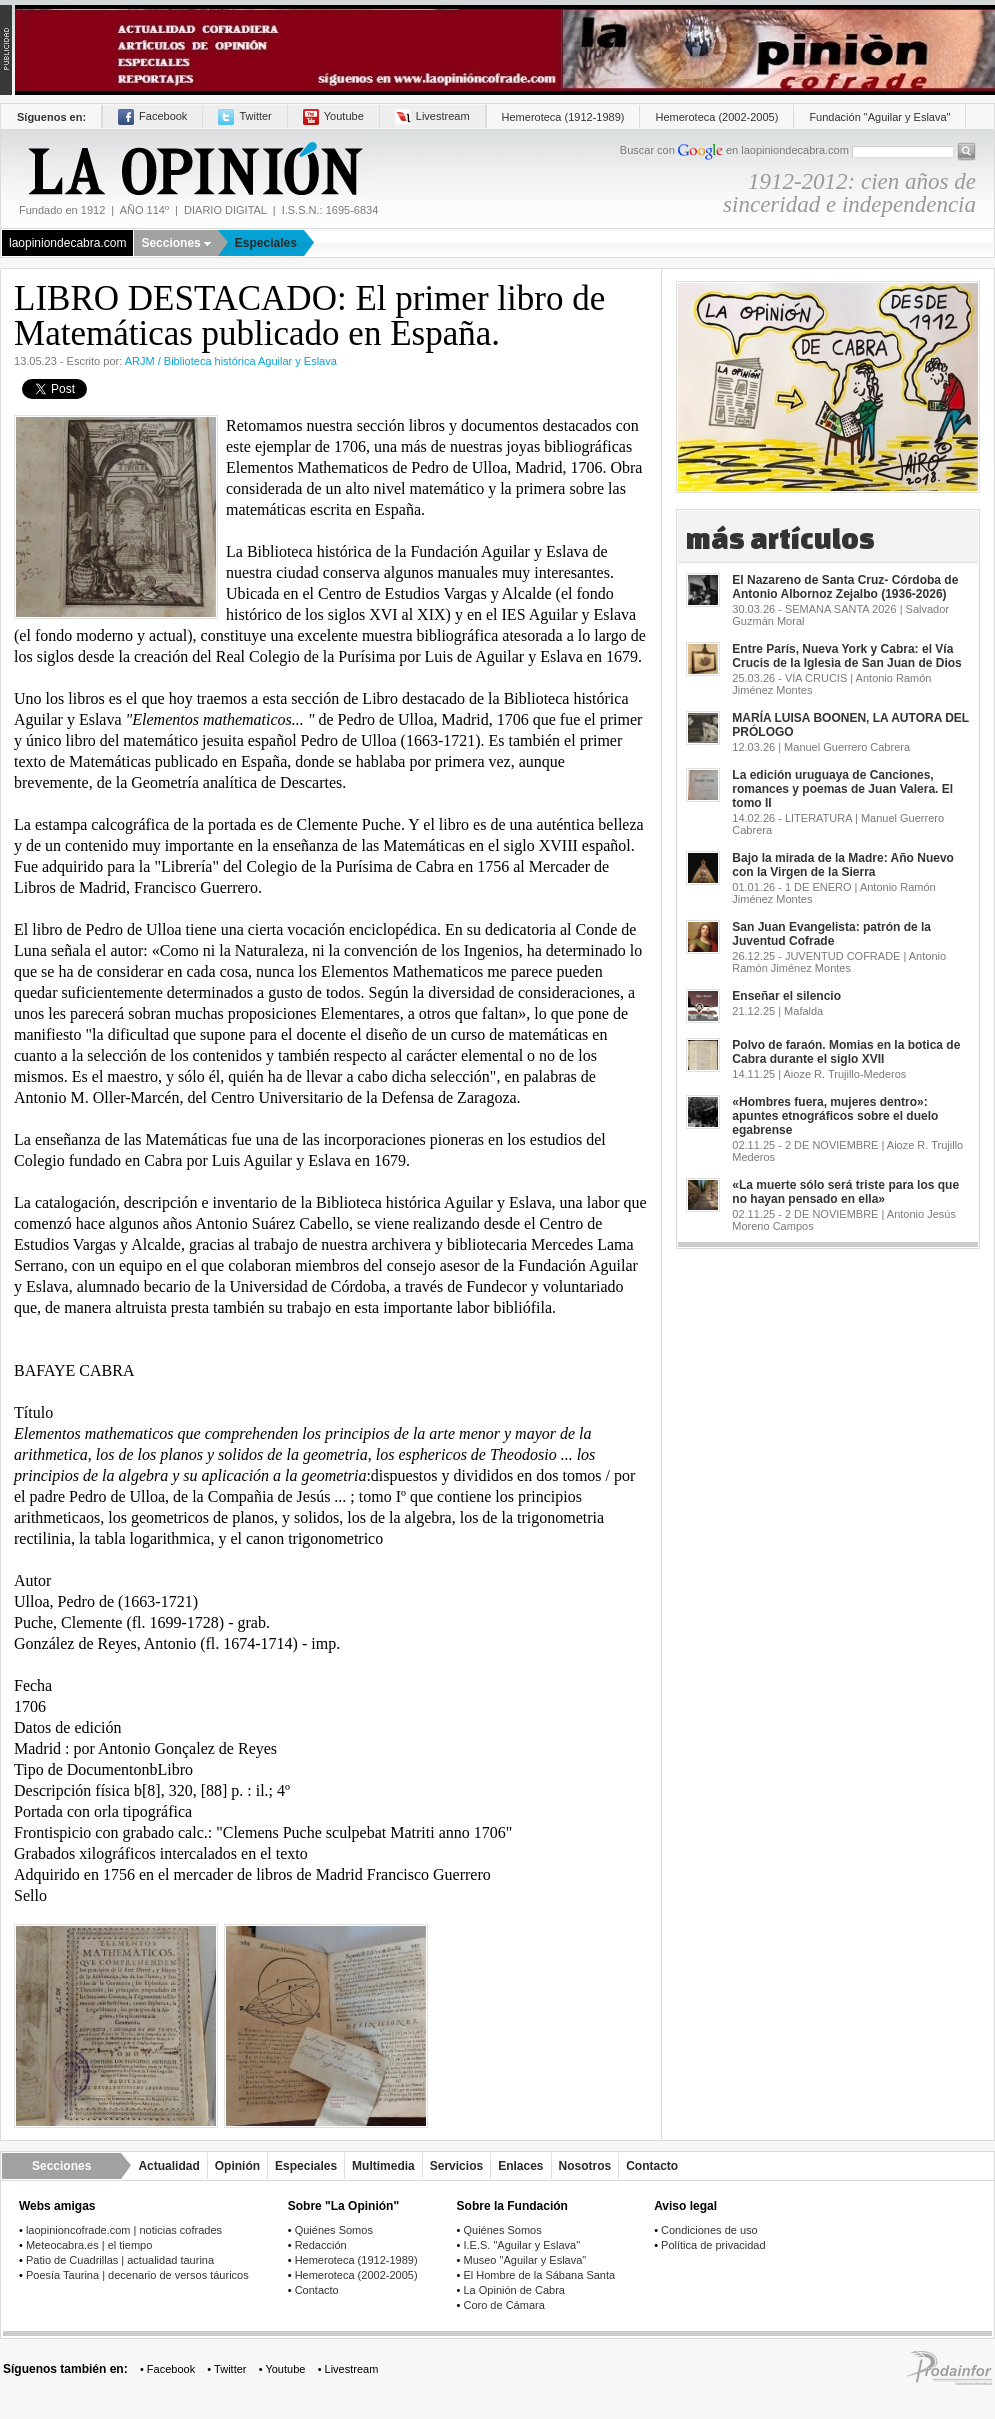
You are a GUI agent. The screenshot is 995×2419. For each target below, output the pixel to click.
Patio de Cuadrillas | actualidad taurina (120, 2260)
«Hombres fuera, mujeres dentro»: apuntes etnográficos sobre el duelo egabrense (835, 1116)
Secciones (175, 243)
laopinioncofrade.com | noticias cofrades (124, 2230)
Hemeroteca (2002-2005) (716, 117)
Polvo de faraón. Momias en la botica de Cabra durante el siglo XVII (846, 1052)
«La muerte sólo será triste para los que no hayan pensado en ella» (845, 1192)
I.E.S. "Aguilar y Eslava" (521, 2245)
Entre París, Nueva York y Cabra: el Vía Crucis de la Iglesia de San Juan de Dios (846, 656)
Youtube (333, 116)
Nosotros (585, 2166)
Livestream (432, 116)
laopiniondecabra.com (67, 243)
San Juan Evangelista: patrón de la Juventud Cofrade (831, 934)
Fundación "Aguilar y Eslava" (879, 117)
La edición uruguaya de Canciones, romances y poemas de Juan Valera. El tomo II (842, 789)
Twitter (244, 116)
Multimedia (383, 2166)
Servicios (456, 2166)
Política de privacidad (713, 2245)
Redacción (321, 2245)
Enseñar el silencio (786, 996)
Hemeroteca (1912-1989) (563, 117)
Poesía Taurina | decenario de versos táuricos (137, 2275)
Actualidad (168, 2166)
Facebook (152, 116)
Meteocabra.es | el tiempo (89, 2245)
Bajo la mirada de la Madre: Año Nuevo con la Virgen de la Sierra (843, 865)
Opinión (237, 2166)
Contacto (652, 2166)
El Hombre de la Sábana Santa (539, 2275)
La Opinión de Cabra (514, 2290)
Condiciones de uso (709, 2230)
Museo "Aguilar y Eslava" (524, 2260)
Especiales (266, 243)
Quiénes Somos (334, 2230)
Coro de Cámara (503, 2305)
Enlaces (520, 2166)
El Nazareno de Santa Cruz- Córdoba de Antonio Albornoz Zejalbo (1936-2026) (845, 587)
